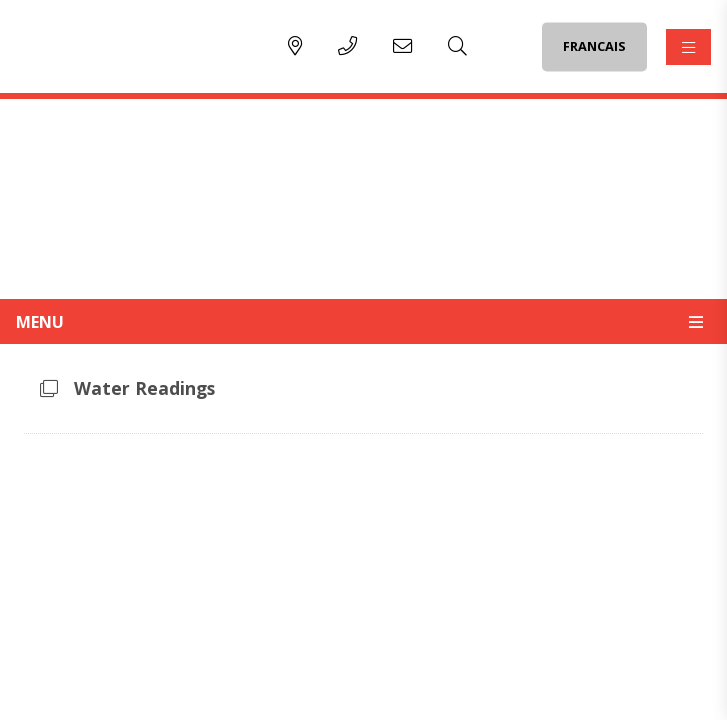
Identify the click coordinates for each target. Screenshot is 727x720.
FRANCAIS (594, 46)
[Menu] (688, 47)
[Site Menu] (363, 321)
